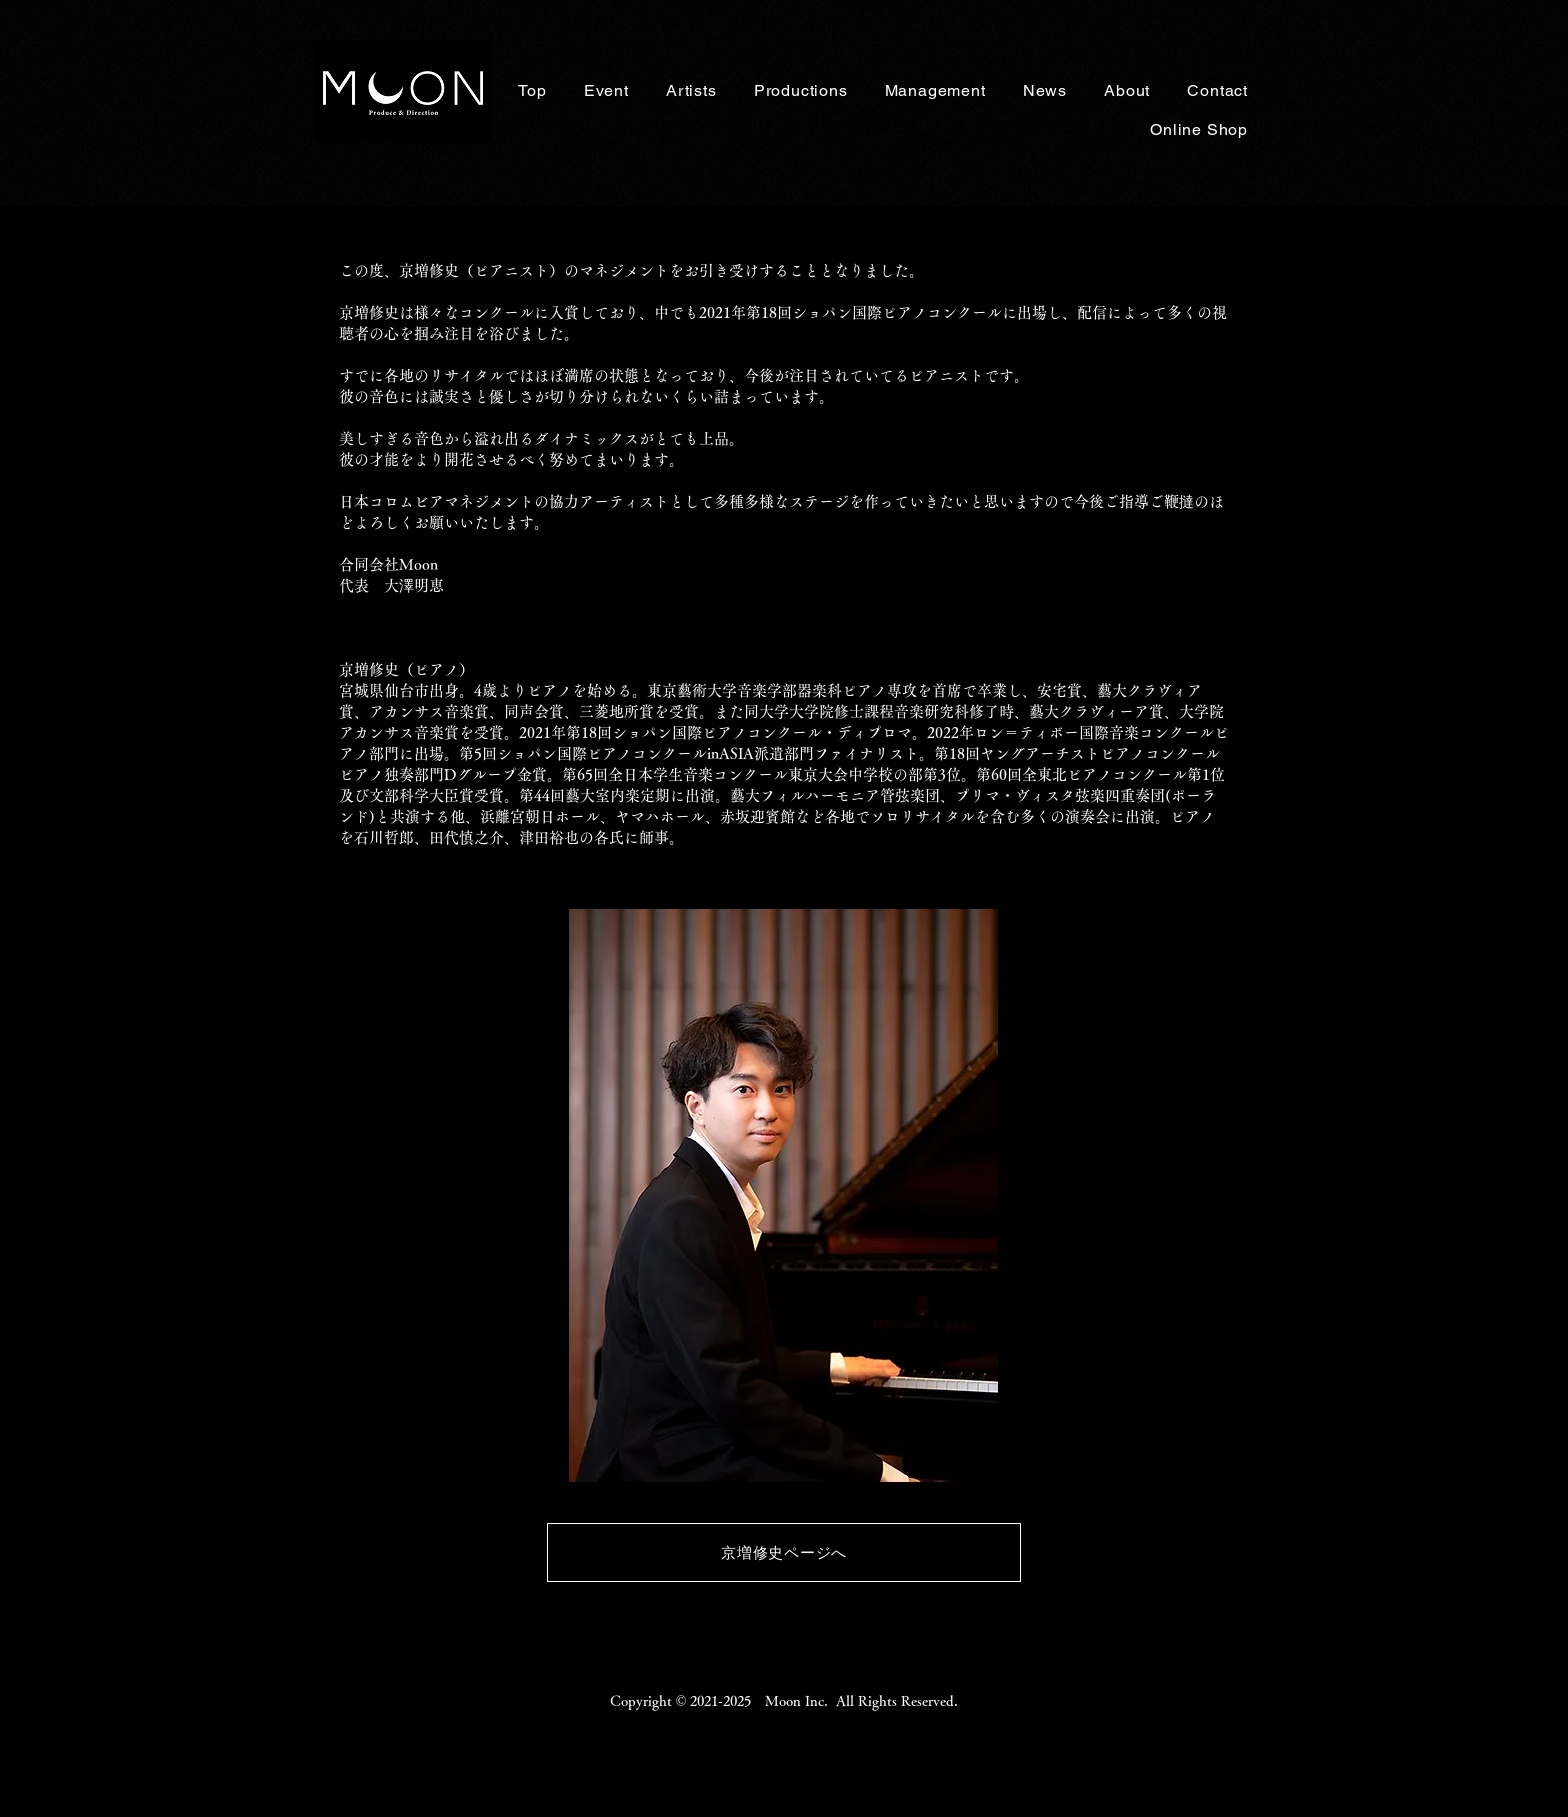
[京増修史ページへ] (784, 1552)
